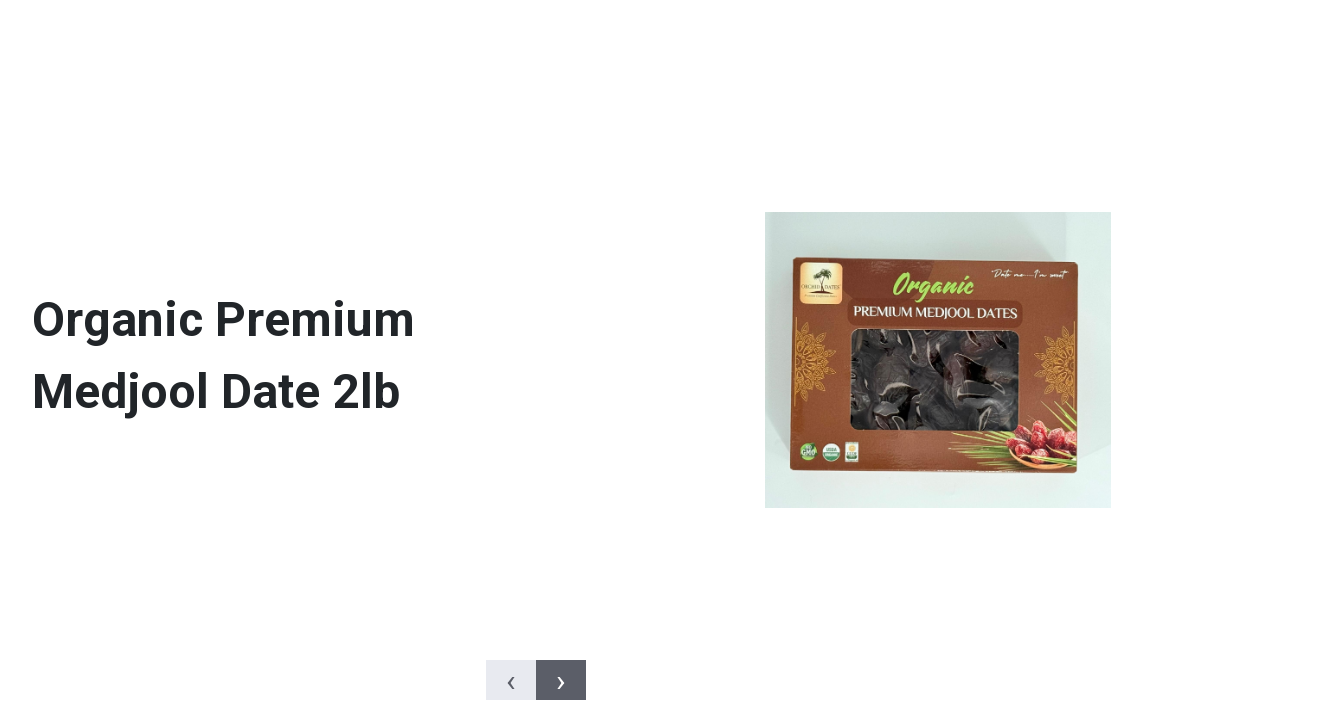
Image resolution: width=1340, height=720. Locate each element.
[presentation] (511, 680)
